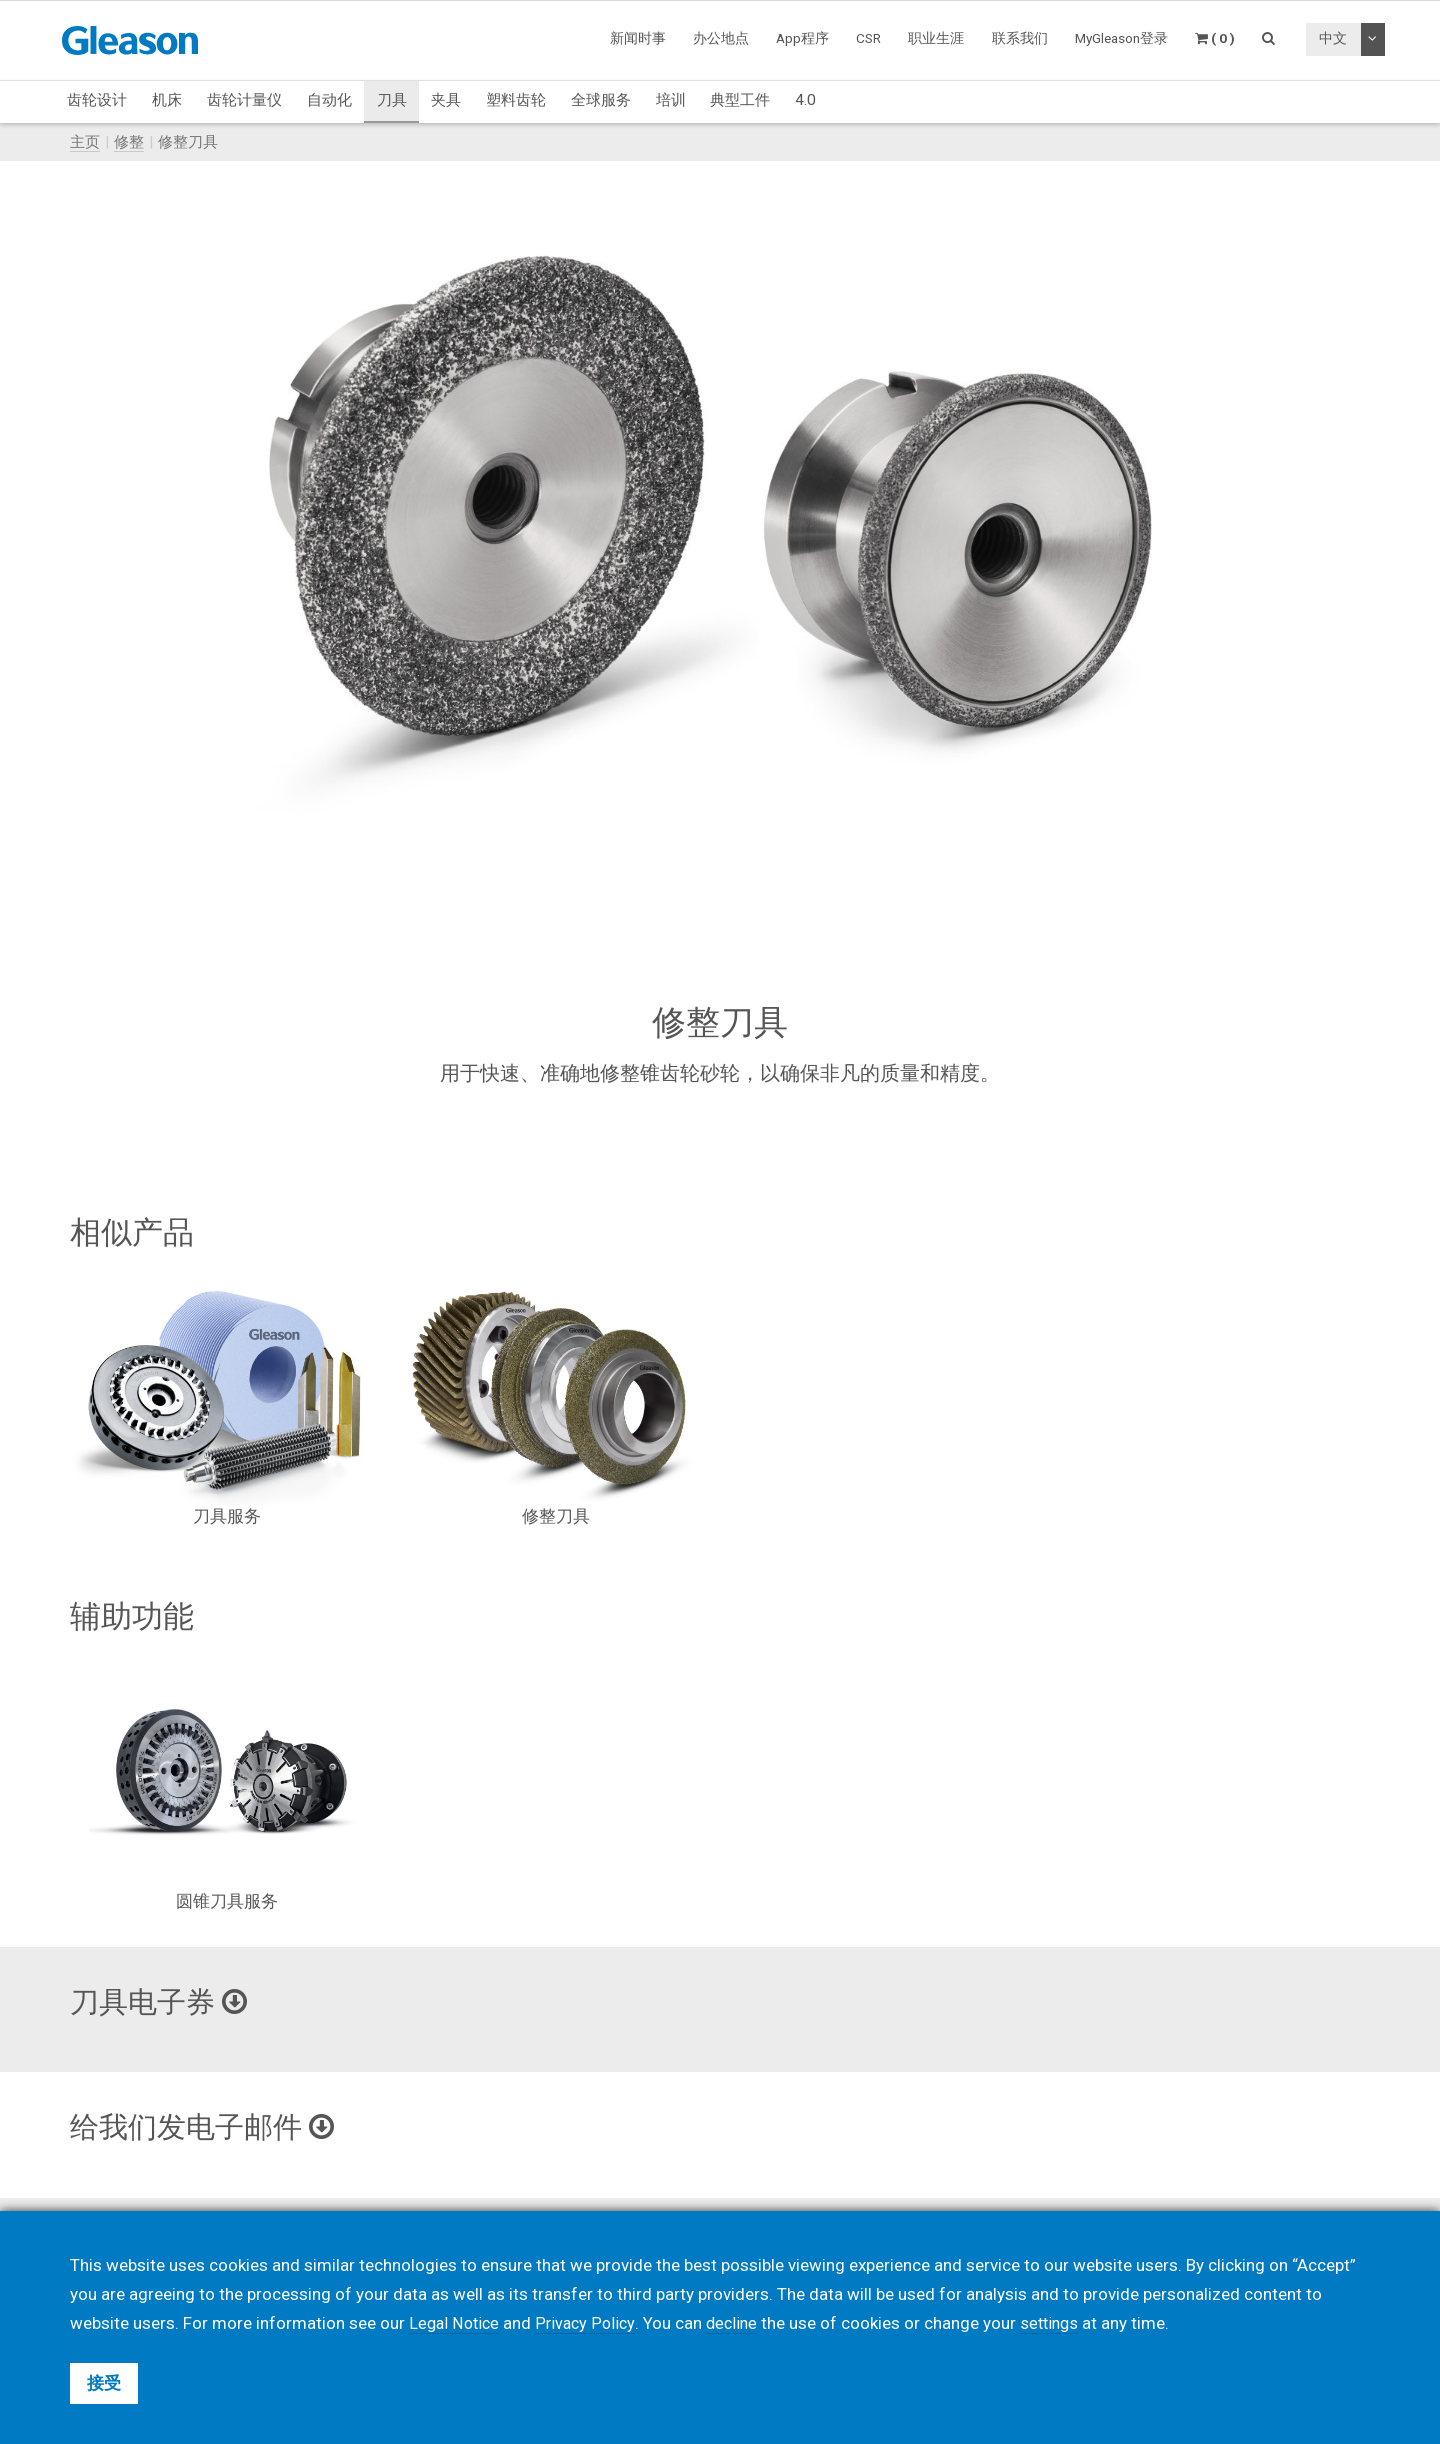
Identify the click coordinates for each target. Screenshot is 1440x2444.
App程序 (802, 38)
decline (739, 2323)
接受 (104, 2383)
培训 (671, 100)
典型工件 (740, 100)
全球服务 (601, 100)
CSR (868, 38)
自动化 (329, 100)
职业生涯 (936, 38)
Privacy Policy (590, 2323)
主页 (85, 142)
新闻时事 (638, 38)
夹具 (446, 100)
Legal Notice (456, 2323)
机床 (167, 100)
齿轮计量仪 (244, 100)
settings (1060, 2323)
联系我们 (1020, 38)
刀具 (392, 100)
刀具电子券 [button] (164, 2001)
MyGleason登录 (1121, 38)
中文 (1333, 38)
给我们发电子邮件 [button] (210, 2126)
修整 (129, 142)
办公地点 (721, 38)
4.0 (805, 100)
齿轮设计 (97, 100)
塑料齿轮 (516, 100)
